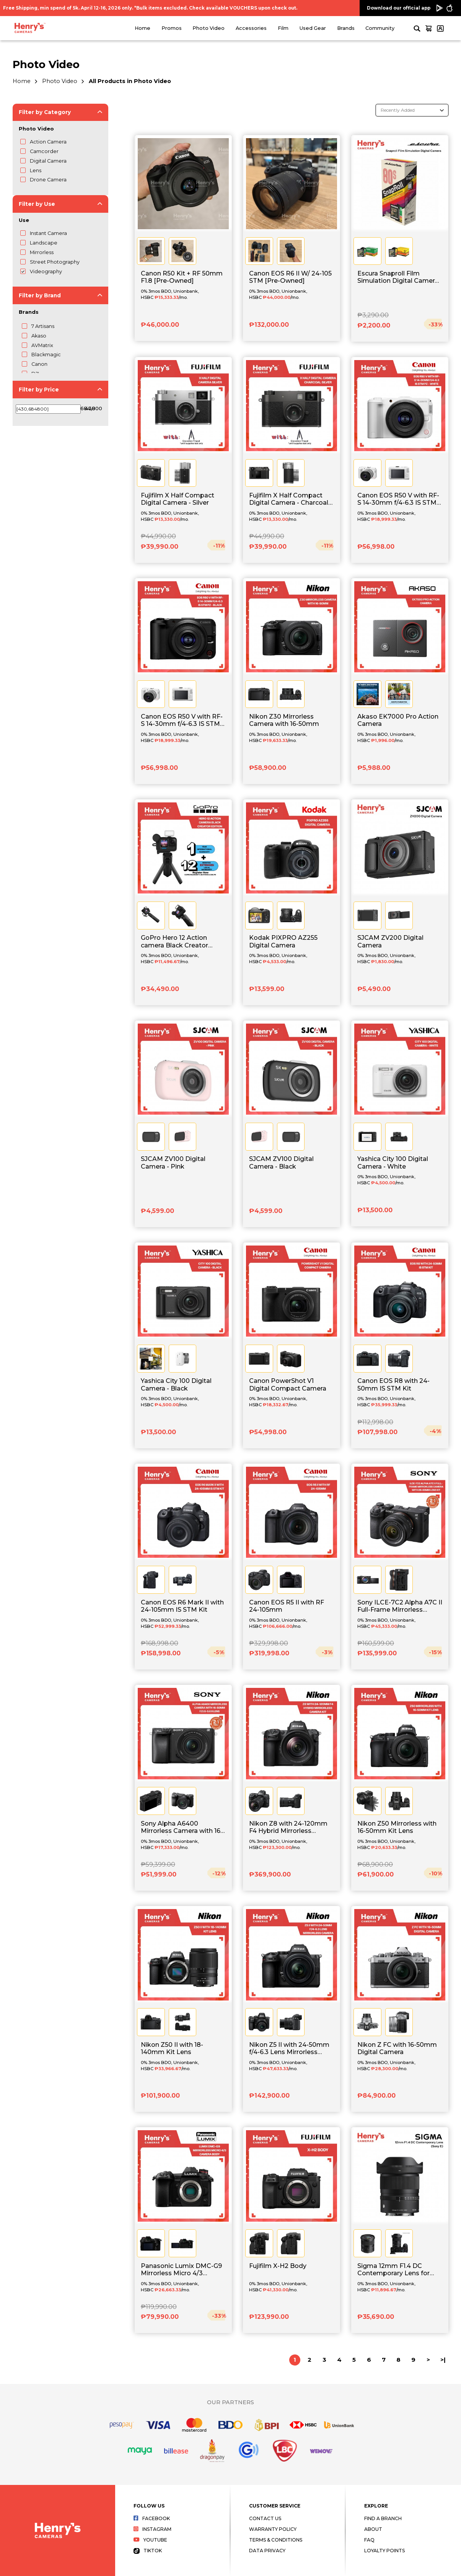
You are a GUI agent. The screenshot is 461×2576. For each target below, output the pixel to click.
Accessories (251, 28)
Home (142, 28)
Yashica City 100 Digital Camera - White (392, 1162)
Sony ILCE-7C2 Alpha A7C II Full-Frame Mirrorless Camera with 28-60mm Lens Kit (399, 1606)
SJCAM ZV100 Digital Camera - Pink (173, 1162)
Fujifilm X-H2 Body (277, 2265)
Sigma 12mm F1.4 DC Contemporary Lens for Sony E (393, 2270)
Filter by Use (37, 204)
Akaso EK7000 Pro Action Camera (397, 720)
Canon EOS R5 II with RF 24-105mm (286, 1606)
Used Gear (313, 28)
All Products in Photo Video (130, 81)
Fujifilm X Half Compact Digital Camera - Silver (177, 499)
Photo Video (208, 28)
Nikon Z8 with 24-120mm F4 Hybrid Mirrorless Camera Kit (288, 1827)
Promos (171, 28)
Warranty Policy (272, 2529)
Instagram (152, 2529)
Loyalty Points (384, 2550)
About (373, 2529)
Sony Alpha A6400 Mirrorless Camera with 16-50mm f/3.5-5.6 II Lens (182, 1827)
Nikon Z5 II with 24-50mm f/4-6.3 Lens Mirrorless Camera (289, 2048)
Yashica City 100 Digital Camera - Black (176, 1384)
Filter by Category (45, 112)
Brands (346, 28)
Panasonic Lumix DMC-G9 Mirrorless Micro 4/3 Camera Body (181, 2270)
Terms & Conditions (275, 2540)
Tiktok (148, 2550)
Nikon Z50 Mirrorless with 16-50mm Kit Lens (397, 1827)
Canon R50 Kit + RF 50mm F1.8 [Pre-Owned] (182, 277)
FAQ (369, 2540)
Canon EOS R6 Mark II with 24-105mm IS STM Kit (182, 1606)
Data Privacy (267, 2550)
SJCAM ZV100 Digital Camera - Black (281, 1162)
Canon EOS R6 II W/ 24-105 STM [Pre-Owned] (290, 277)
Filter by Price (39, 389)
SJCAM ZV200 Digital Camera (390, 941)
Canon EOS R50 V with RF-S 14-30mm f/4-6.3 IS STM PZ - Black (182, 720)
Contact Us (265, 2518)
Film (283, 28)
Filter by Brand (40, 295)
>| (443, 2359)
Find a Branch (383, 2518)
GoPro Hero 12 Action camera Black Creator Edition (174, 941)
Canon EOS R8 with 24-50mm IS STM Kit (393, 1384)
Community (379, 28)
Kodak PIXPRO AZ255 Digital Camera (283, 941)
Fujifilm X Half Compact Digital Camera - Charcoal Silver (288, 499)
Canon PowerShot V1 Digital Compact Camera (287, 1384)
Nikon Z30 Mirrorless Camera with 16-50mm (284, 720)
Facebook (152, 2518)
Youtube (150, 2540)
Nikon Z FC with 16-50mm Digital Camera (397, 2048)
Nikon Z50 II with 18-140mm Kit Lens (172, 2048)
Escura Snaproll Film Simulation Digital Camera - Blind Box (399, 277)
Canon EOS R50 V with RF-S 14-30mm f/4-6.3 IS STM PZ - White (398, 499)
